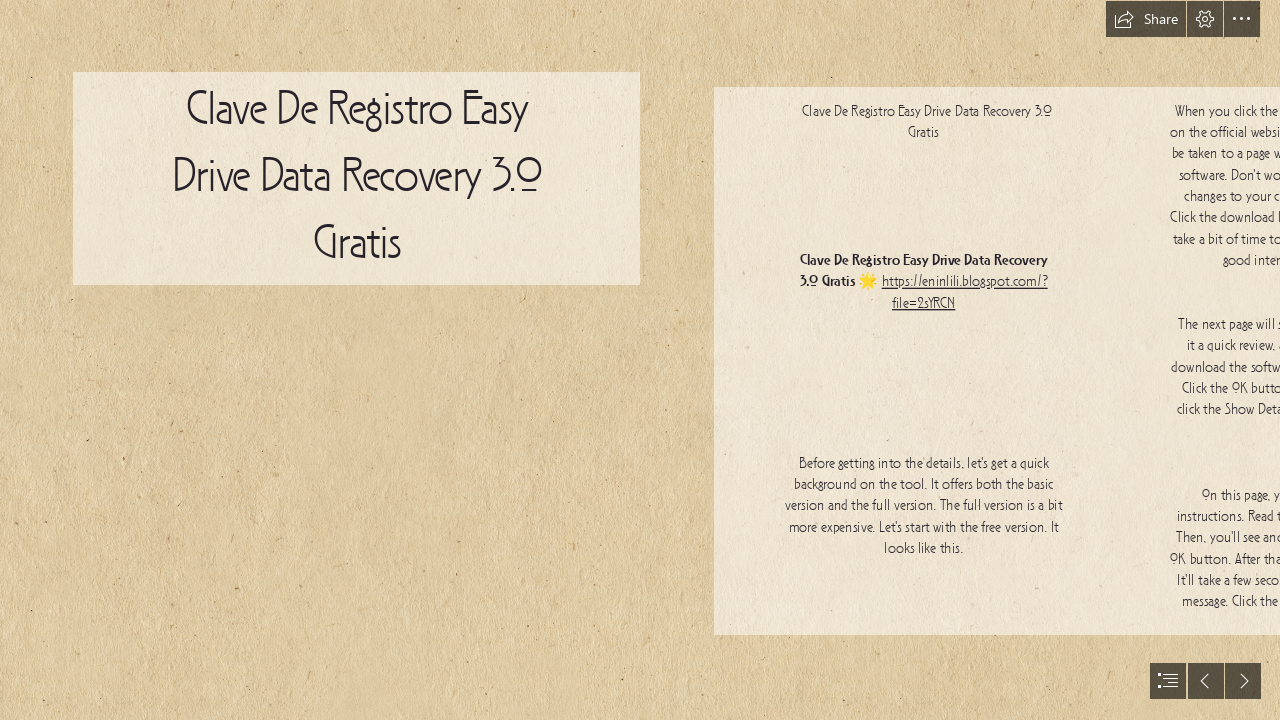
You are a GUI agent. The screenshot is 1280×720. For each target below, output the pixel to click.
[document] (640, 360)
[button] (1146, 19)
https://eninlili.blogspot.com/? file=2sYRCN (965, 292)
